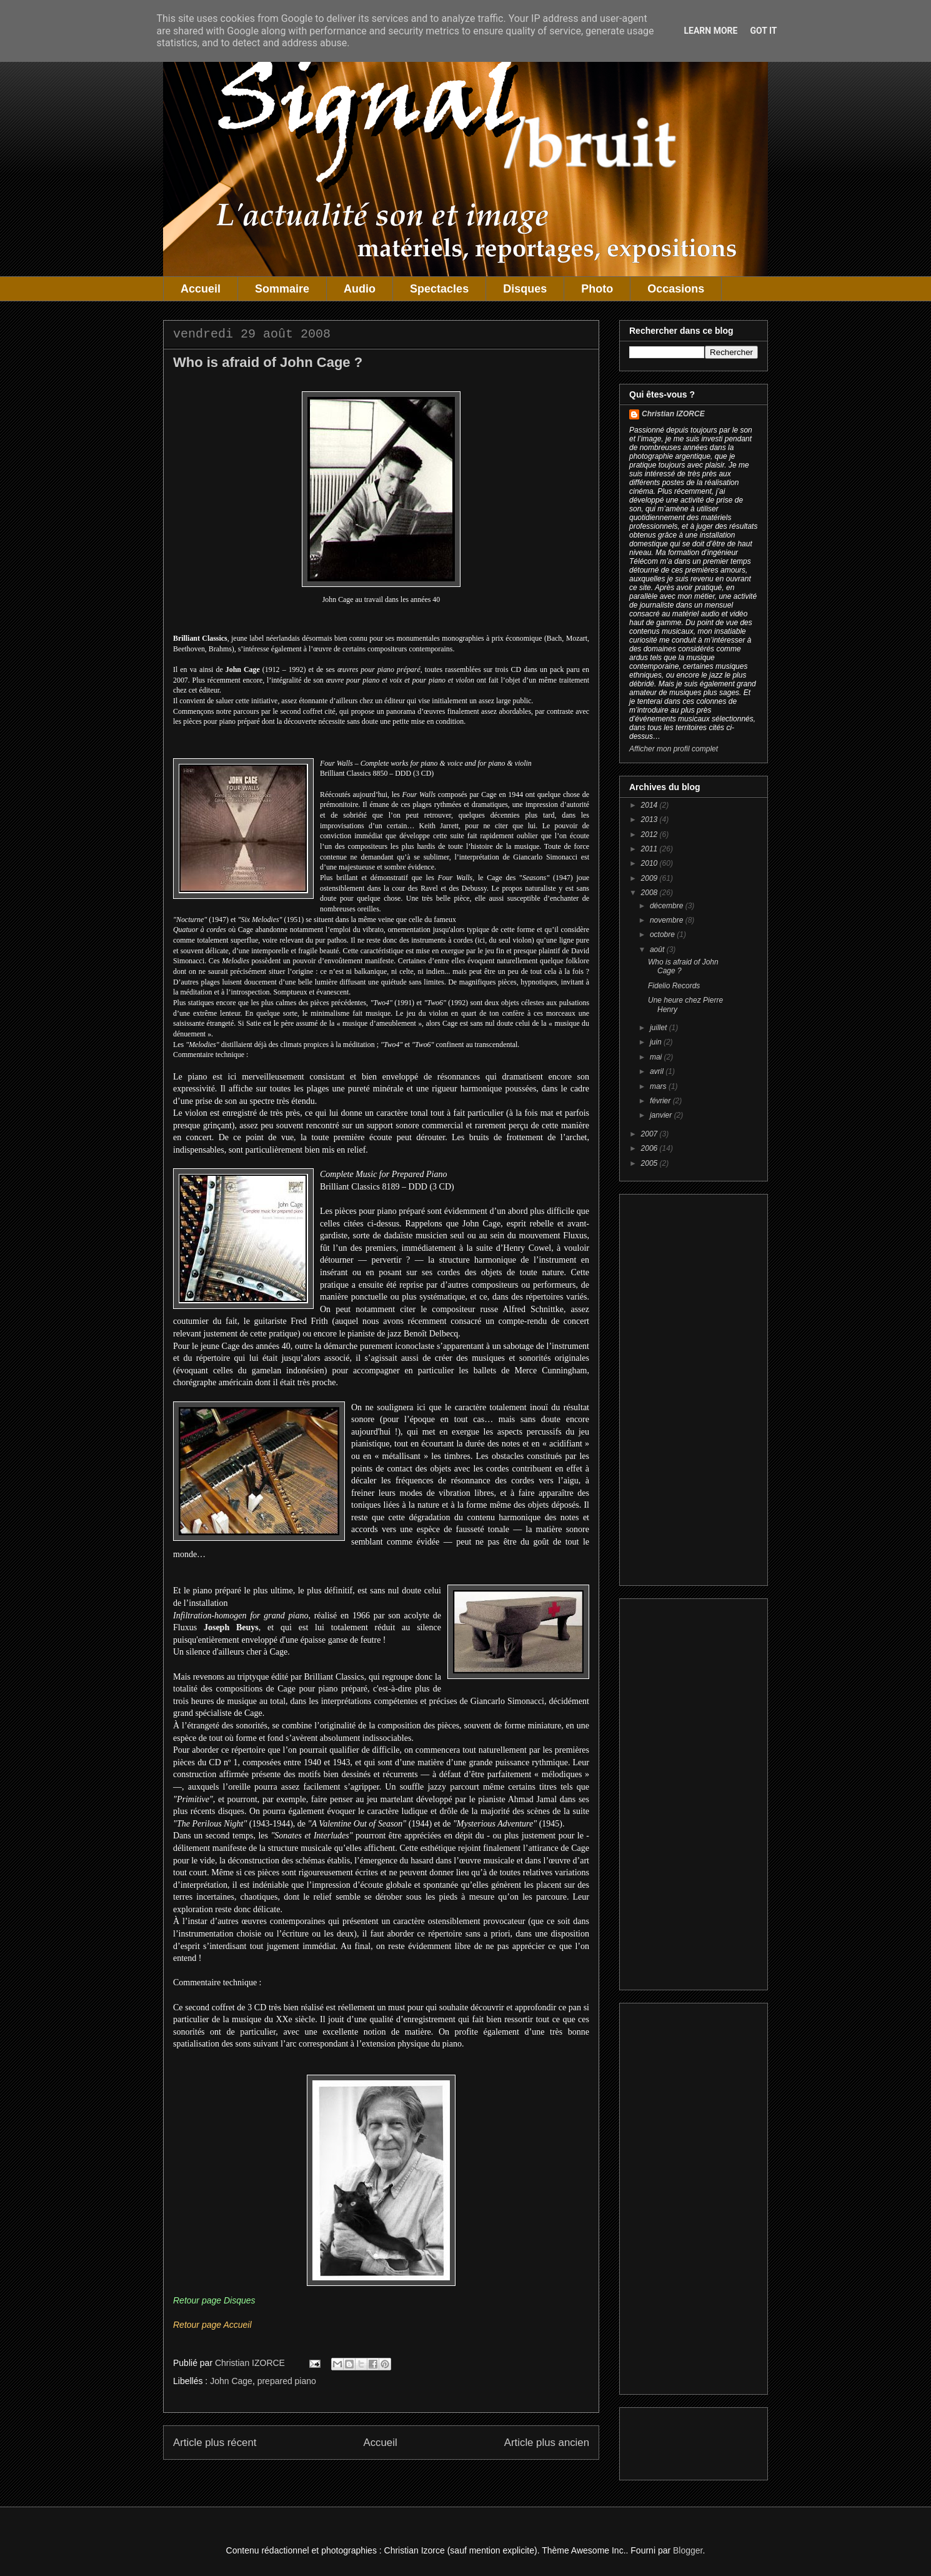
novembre (667, 920)
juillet (659, 1027)
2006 (650, 1148)
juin (657, 1042)
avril (657, 1071)
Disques (525, 289)
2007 (650, 1134)
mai (657, 1057)
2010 (650, 863)
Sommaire (282, 289)
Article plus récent (214, 2442)
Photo (597, 289)
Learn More (710, 31)
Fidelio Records (674, 985)
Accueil (201, 289)
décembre (667, 905)
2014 (650, 805)
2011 (650, 848)
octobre (663, 934)
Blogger (687, 2550)
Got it (763, 31)
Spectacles (439, 289)
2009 (650, 878)
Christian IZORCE (673, 413)
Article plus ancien (546, 2442)
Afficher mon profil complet (673, 748)
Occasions (675, 289)
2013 (650, 819)
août (658, 949)
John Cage (231, 2381)
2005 (650, 1163)
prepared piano (286, 2381)
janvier (662, 1115)
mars (659, 1086)
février (661, 1100)
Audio (360, 289)
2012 (650, 834)
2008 (650, 892)
